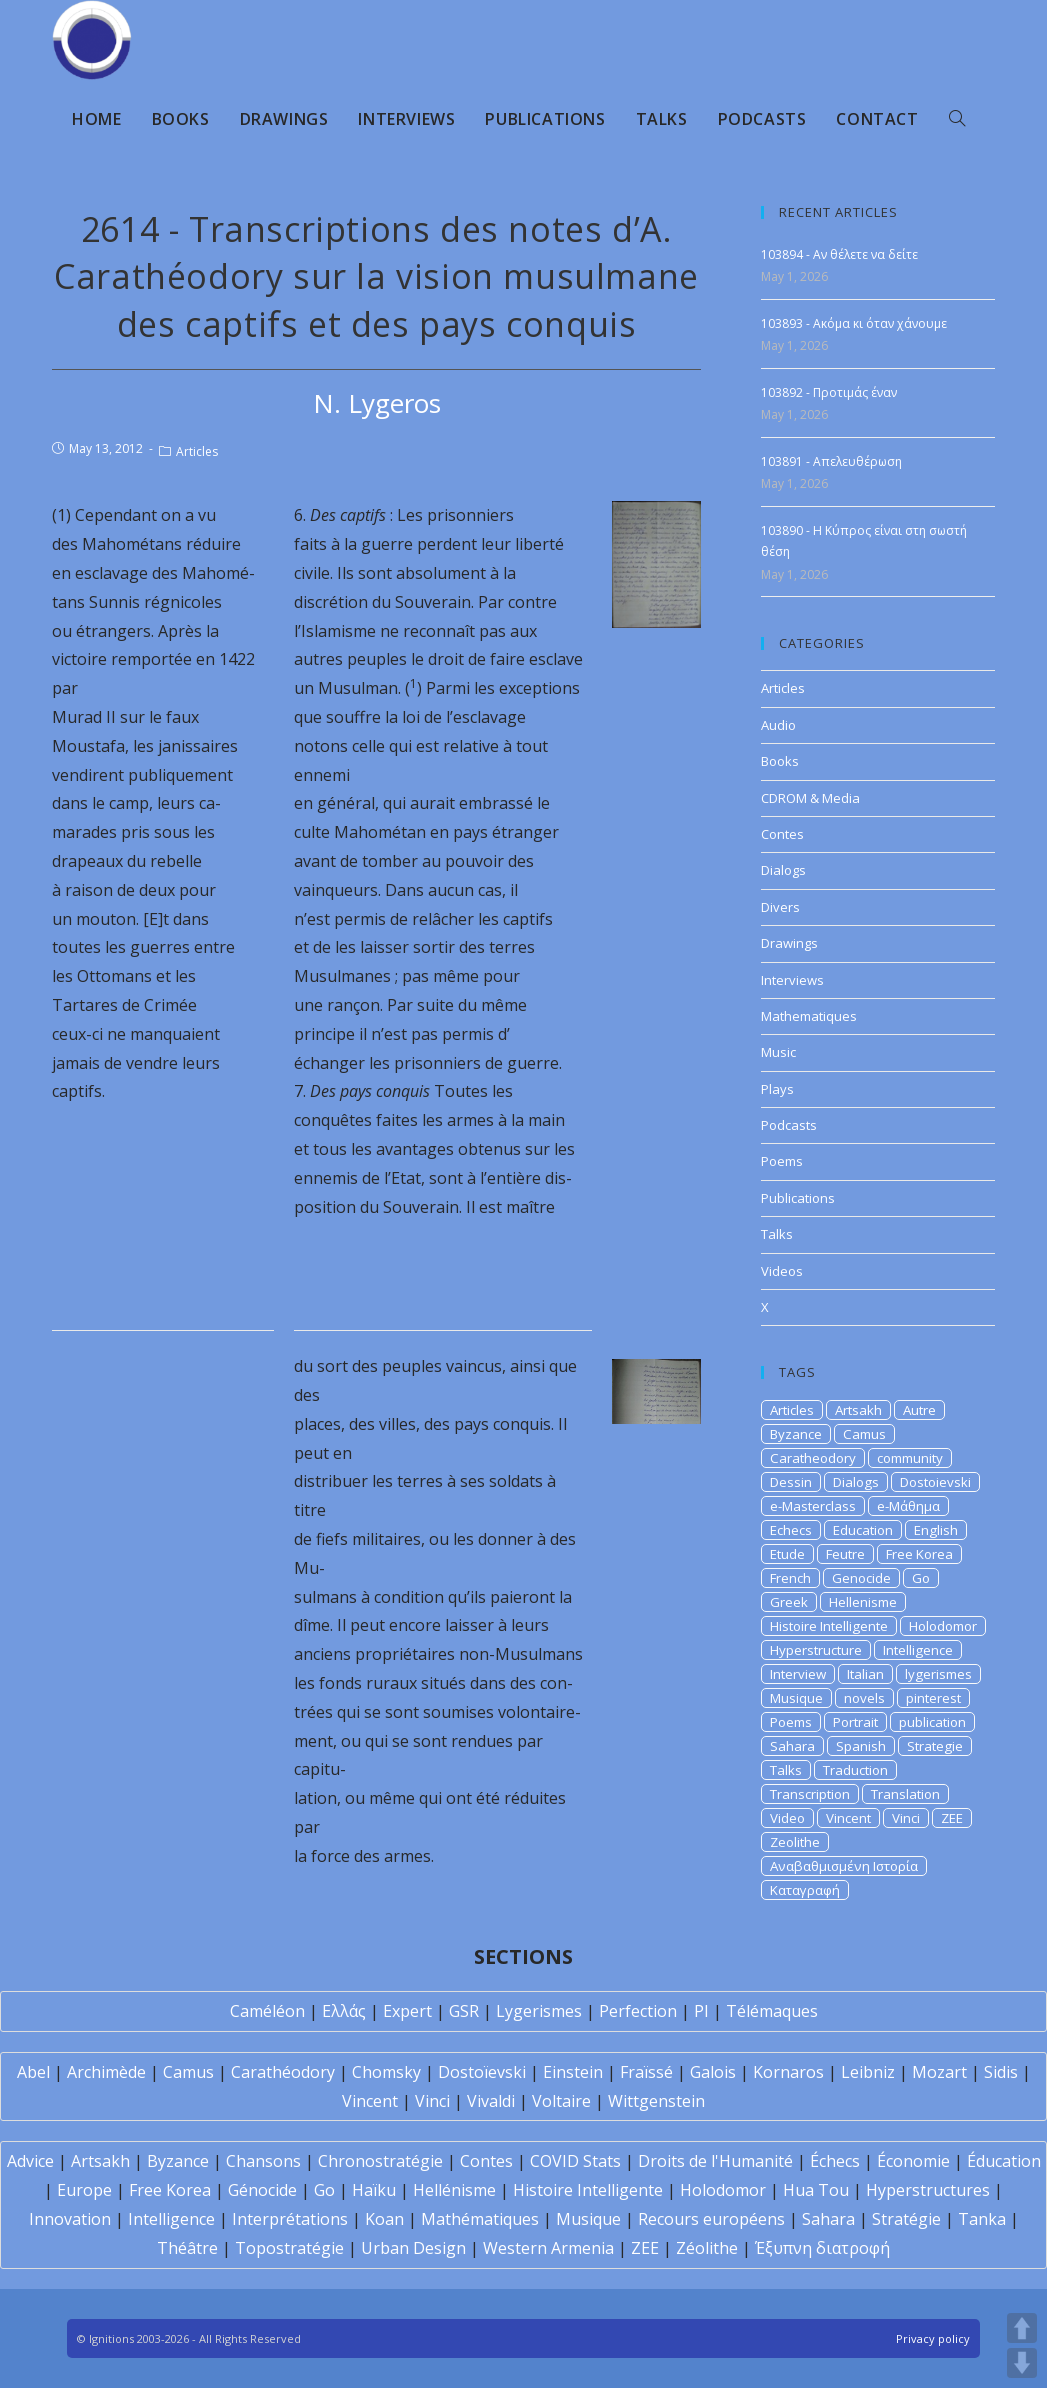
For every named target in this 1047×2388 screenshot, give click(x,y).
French (790, 1578)
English (936, 1530)
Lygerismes (539, 2011)
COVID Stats (575, 2161)
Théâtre (187, 2248)
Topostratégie (289, 2248)
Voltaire (561, 2101)
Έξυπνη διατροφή (822, 2248)
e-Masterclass (813, 1506)
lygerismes (938, 1674)
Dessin (791, 1482)
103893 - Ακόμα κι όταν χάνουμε (854, 323)
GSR (464, 2011)
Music (778, 1052)
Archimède (106, 2072)
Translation (905, 1794)
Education (863, 1530)
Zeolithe (795, 1842)
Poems (782, 1161)
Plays (777, 1089)
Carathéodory (283, 2072)
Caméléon (267, 2011)
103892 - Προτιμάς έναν (829, 392)
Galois (713, 2072)
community (910, 1458)
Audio (778, 725)
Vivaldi (491, 2101)
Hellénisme (454, 2190)
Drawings (789, 943)
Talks (777, 1234)
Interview (798, 1674)
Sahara (792, 1746)
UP (1022, 2328)
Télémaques (772, 2011)
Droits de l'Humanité (715, 2161)
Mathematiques (809, 1016)
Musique (796, 1698)
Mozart (939, 2072)
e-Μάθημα (908, 1506)
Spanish (861, 1746)
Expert (407, 2011)
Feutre (845, 1554)
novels (864, 1698)
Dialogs (783, 870)
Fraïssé (646, 2072)
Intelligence (918, 1650)
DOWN (1022, 2363)
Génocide (262, 2190)
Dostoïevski (482, 2072)
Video (787, 1818)
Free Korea (919, 1554)
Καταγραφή (805, 1890)
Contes (782, 834)
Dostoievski (935, 1482)
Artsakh (858, 1410)
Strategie (935, 1746)
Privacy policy (933, 2338)
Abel (33, 2072)
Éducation (1004, 2161)
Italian (865, 1674)
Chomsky (386, 2072)
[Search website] (957, 119)
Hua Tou (816, 2190)
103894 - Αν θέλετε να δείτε (839, 254)
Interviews (792, 980)
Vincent (848, 1818)
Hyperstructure (816, 1650)
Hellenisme (863, 1602)
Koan (384, 2219)
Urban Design (413, 2248)
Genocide (861, 1578)
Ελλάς (344, 2011)
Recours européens (711, 2219)
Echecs (791, 1530)
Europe (84, 2190)
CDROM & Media (810, 798)
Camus (864, 1434)
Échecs (835, 2161)
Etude (787, 1554)
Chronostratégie (380, 2161)
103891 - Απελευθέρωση (831, 461)
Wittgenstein (656, 2101)
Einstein (573, 2072)
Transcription (810, 1794)
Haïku (374, 2190)
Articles (197, 451)
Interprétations (290, 2219)
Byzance (796, 1434)
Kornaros (788, 2072)
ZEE (952, 1818)
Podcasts (789, 1125)
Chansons (263, 2161)
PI (701, 2011)
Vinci (906, 1818)
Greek (789, 1602)
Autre (919, 1410)
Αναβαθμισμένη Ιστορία (844, 1866)
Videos (782, 1271)
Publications (798, 1198)
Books (780, 761)
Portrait (855, 1722)
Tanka (982, 2219)
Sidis (1001, 2072)
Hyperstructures (928, 2190)
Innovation (70, 2219)
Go (921, 1578)
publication (932, 1722)
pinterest (933, 1698)
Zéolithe (707, 2248)
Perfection (638, 2011)
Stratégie (906, 2219)
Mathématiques (480, 2219)
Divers (780, 907)
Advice (30, 2161)
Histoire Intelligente (829, 1626)
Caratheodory (813, 1458)
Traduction (855, 1770)
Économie (913, 2161)
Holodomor (943, 1626)
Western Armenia (548, 2248)
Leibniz (868, 2072)
